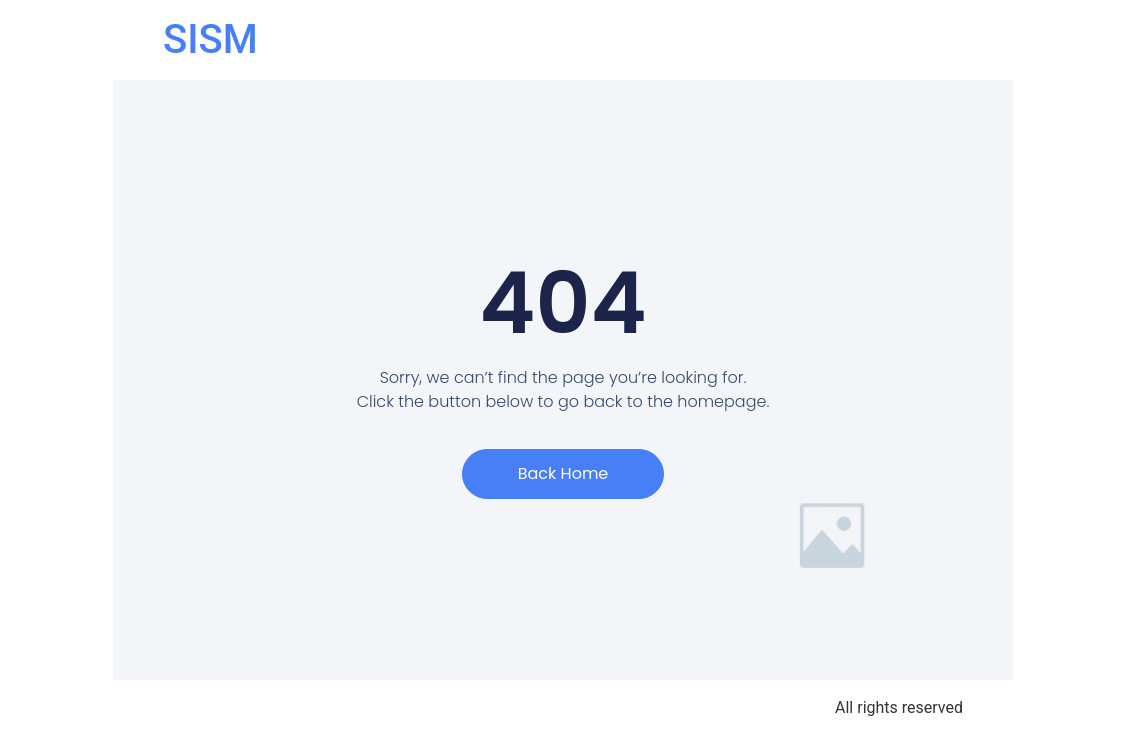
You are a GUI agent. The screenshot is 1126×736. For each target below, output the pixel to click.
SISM (210, 39)
